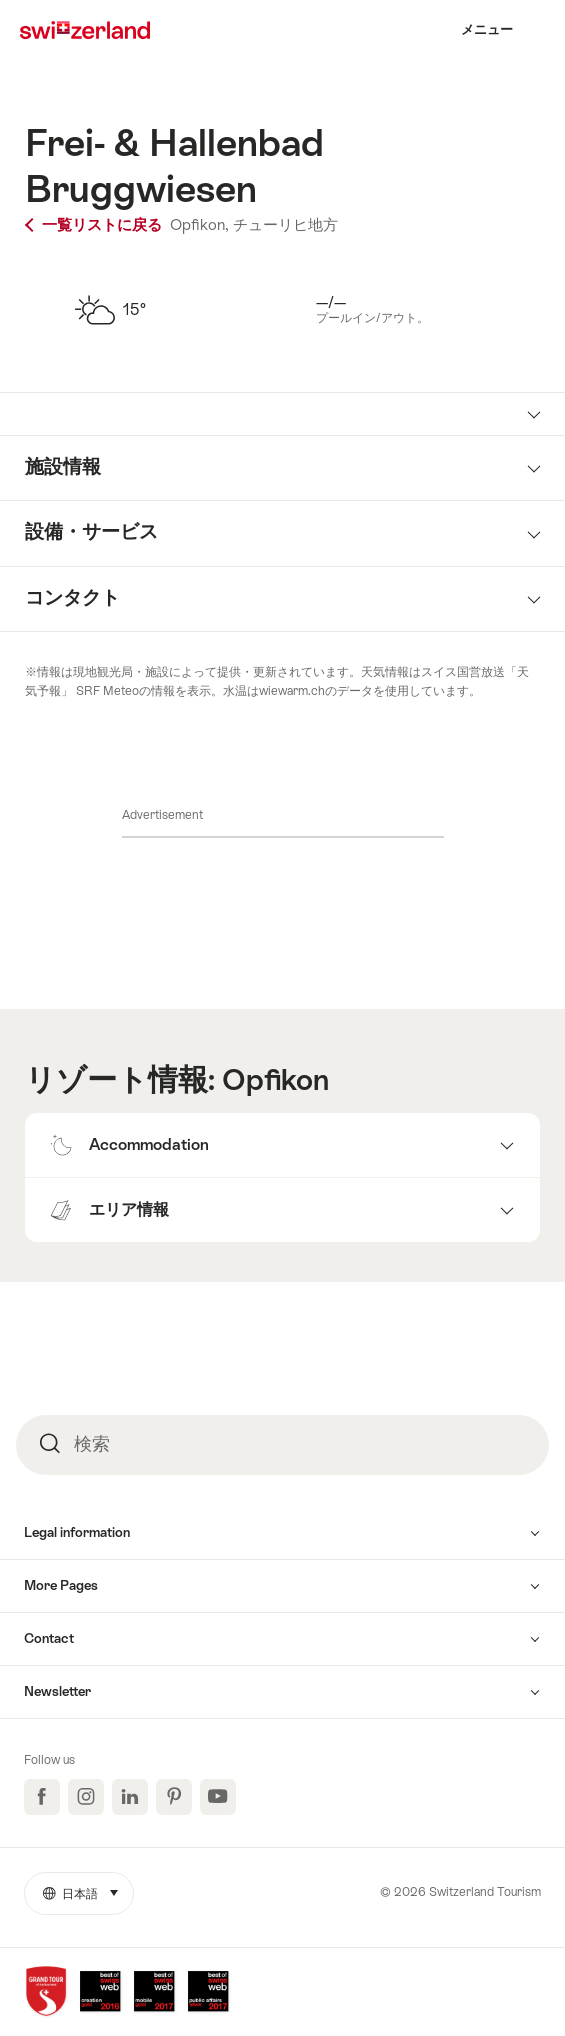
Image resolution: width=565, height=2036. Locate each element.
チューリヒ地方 (285, 224)
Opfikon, (199, 224)
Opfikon (275, 1080)
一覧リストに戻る (95, 224)
